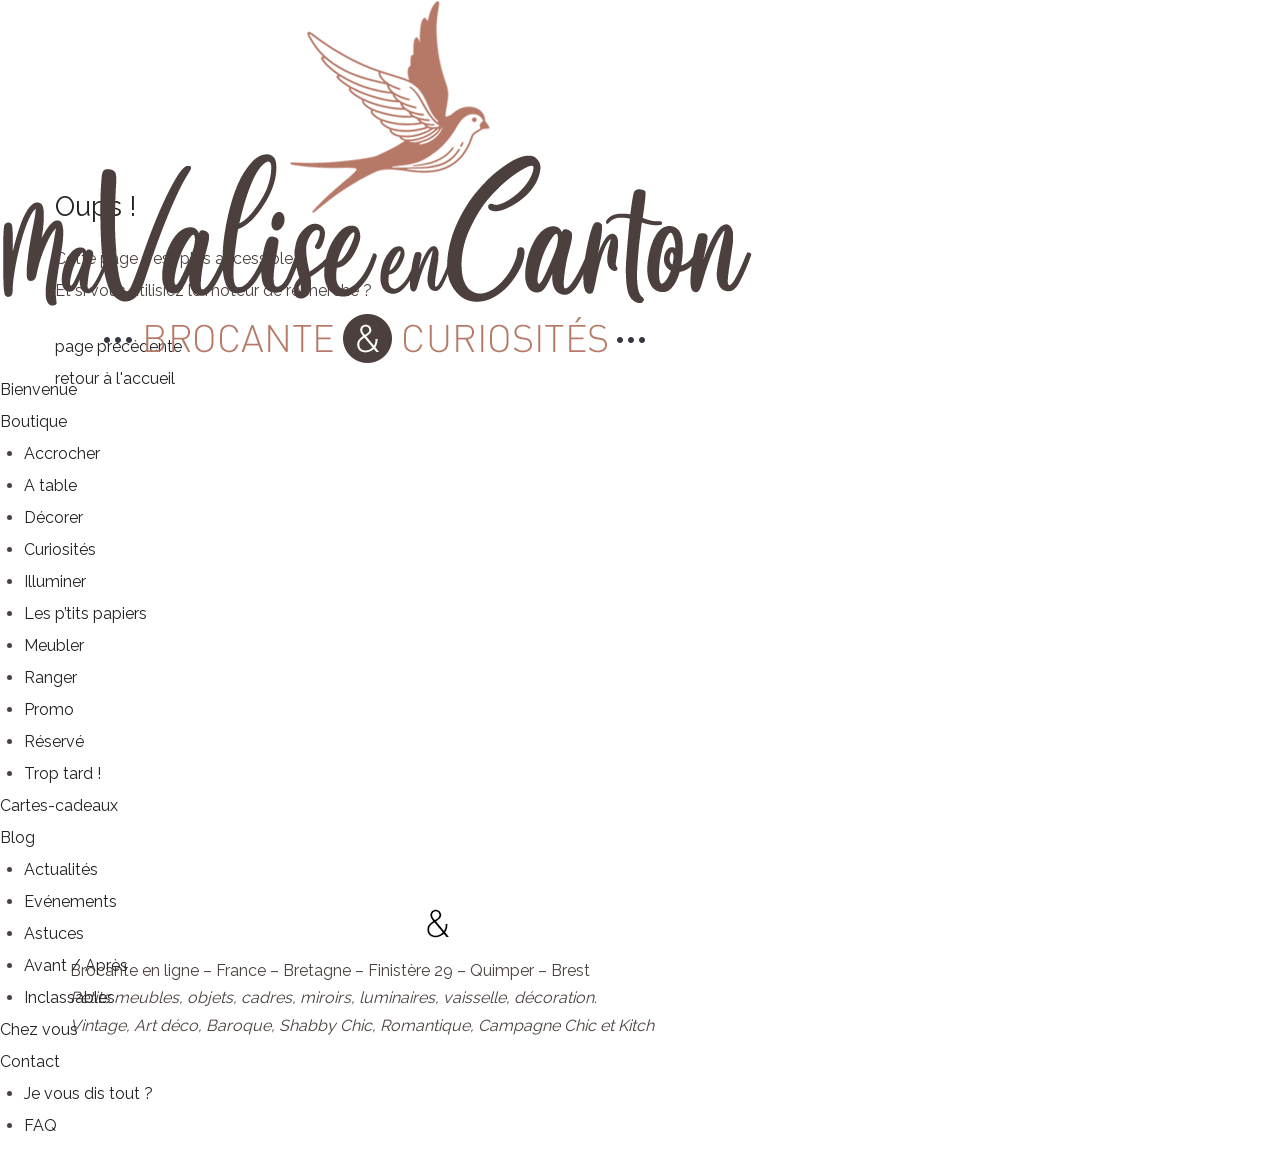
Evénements (70, 901)
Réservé (54, 741)
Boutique (33, 421)
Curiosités (60, 549)
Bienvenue (38, 389)
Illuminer (55, 581)
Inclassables (69, 997)
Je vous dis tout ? (88, 1093)
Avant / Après (76, 965)
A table (50, 485)
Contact (30, 1061)
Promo (49, 709)
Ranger (50, 677)
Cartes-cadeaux (59, 805)
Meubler (54, 645)
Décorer (53, 517)
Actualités (61, 869)
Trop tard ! (62, 773)
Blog (17, 837)
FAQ (40, 1125)
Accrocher (62, 453)
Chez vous (39, 1029)
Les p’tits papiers (85, 613)
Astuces (54, 933)
